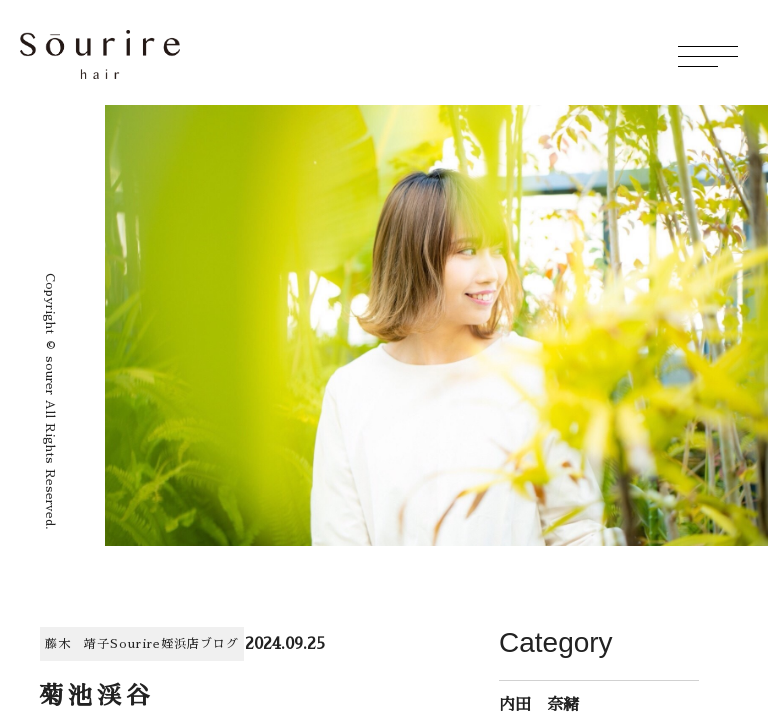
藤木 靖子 (77, 644)
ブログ (219, 644)
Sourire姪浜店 (155, 644)
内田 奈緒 (539, 705)
